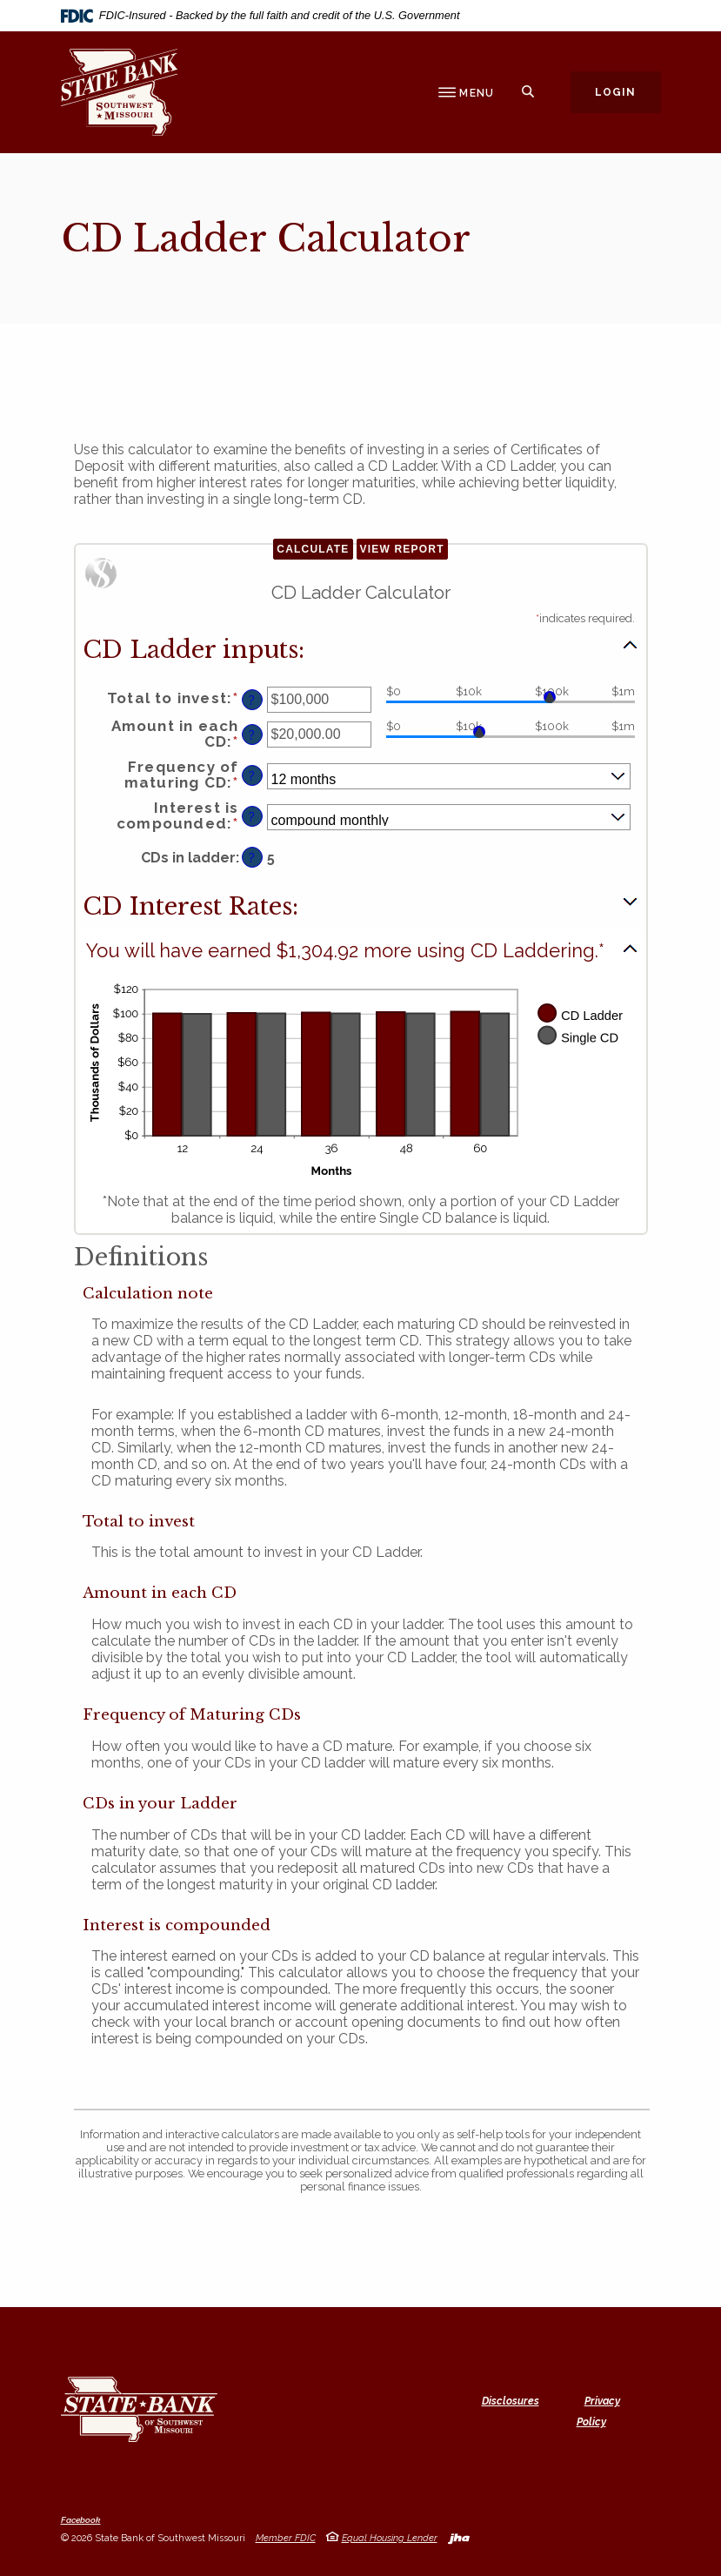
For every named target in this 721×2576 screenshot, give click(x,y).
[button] (361, 648)
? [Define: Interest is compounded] (252, 816)
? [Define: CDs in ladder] (252, 857)
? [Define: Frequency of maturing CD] (252, 775)
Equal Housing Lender (389, 2538)
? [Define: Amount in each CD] (252, 735)
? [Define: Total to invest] (252, 700)
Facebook (81, 2520)
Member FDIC (286, 2538)
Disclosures (510, 2401)
